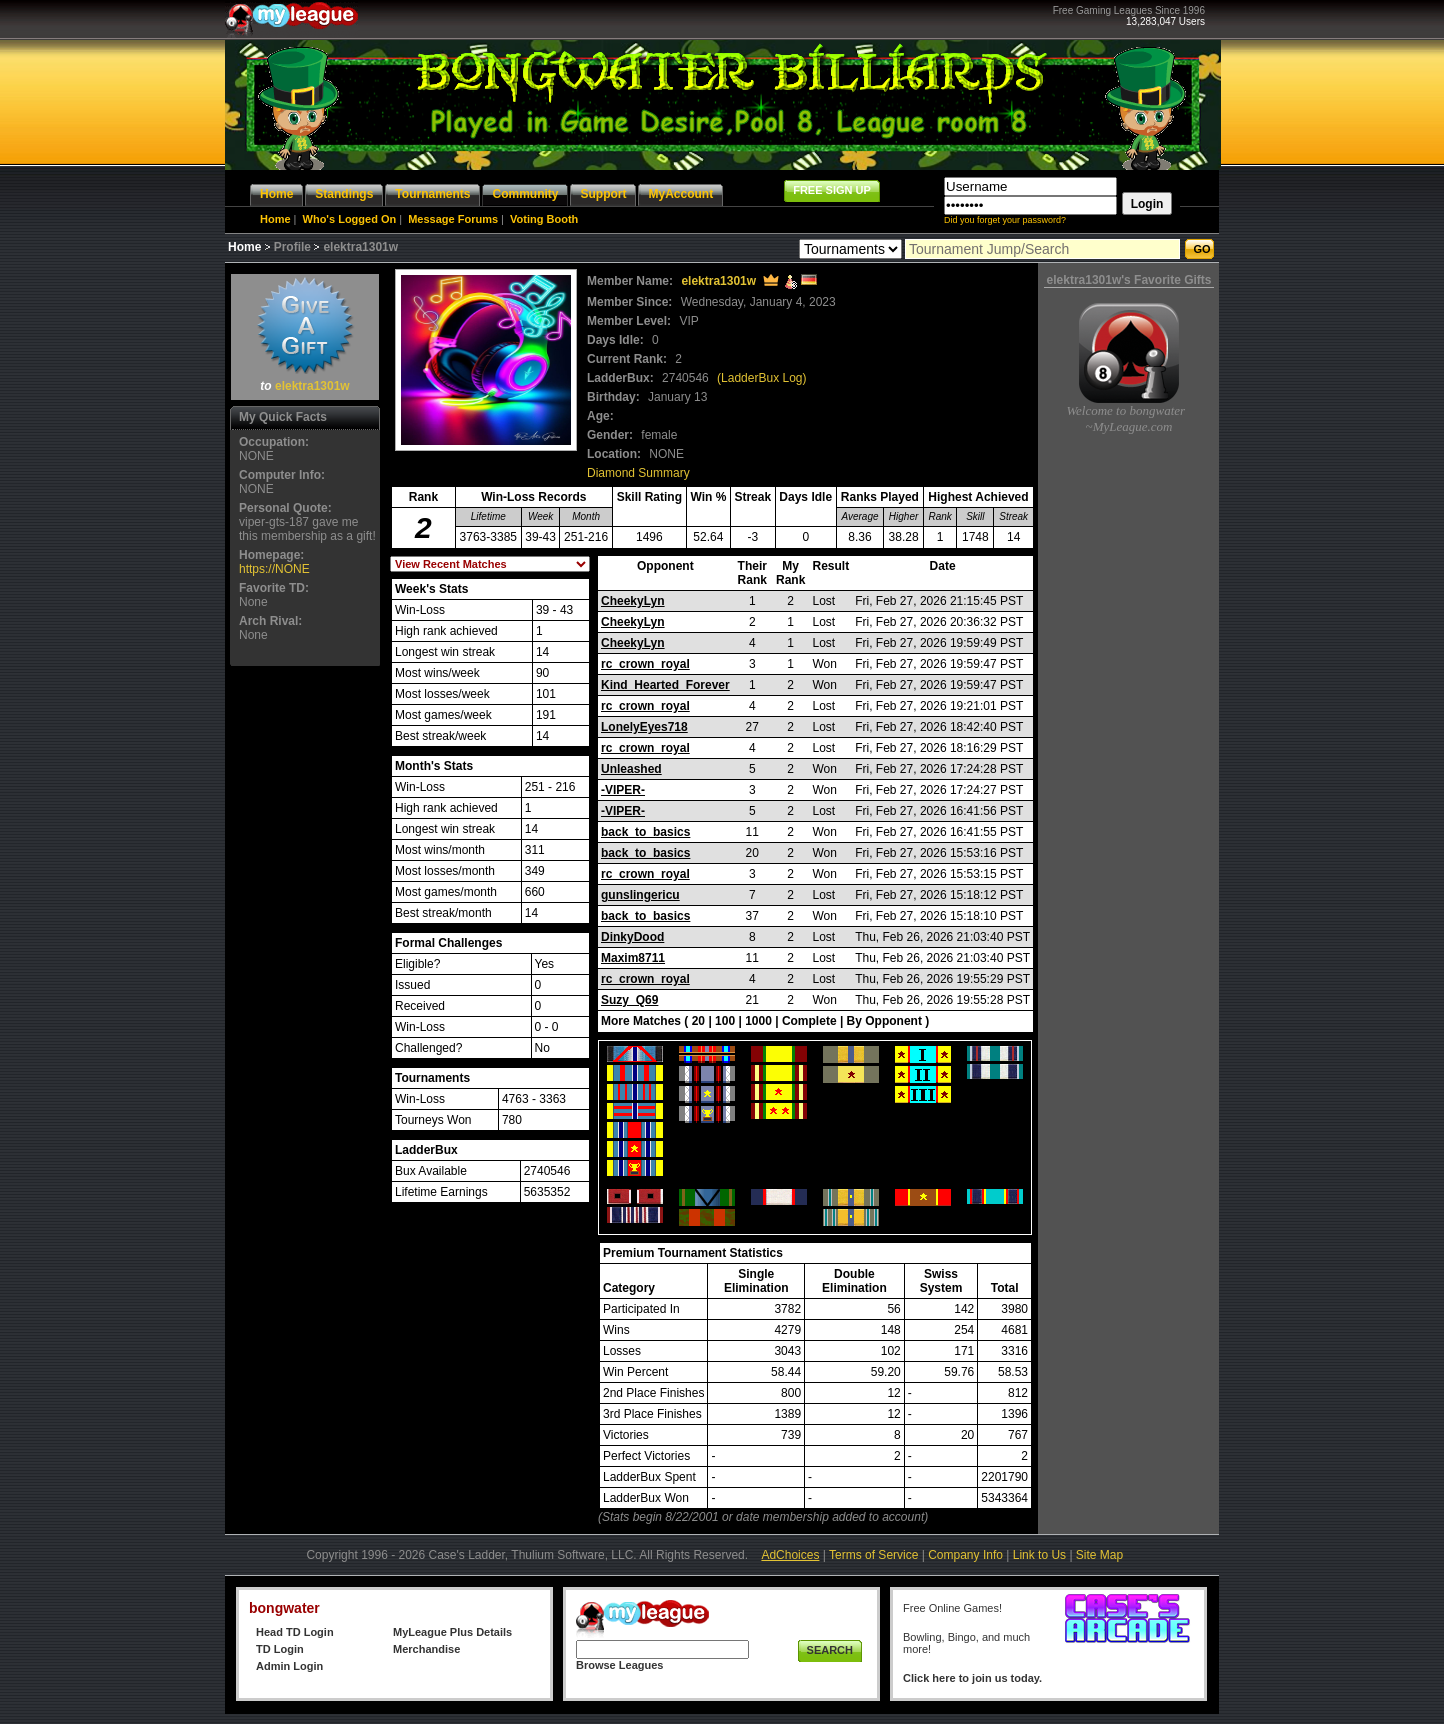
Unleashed (631, 769)
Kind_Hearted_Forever (665, 685)
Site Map (1099, 1555)
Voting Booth (544, 219)
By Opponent (884, 1021)
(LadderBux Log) (761, 378)
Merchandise (426, 1649)
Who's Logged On (350, 219)
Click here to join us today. (972, 1678)
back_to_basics (645, 832)
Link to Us (1039, 1555)
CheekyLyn (633, 601)
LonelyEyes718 (644, 727)
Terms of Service (873, 1555)
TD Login (280, 1649)
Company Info (965, 1555)
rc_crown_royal (645, 664)
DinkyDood (632, 937)
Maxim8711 (633, 958)
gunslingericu (640, 895)
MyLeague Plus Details (452, 1632)
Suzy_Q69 (629, 1000)
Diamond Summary (638, 473)
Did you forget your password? (1005, 220)
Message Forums (453, 219)
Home (275, 219)
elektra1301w (312, 386)
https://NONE (274, 569)
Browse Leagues (619, 1665)
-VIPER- (623, 790)
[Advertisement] (305, 971)
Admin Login (289, 1666)
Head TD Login (295, 1632)
